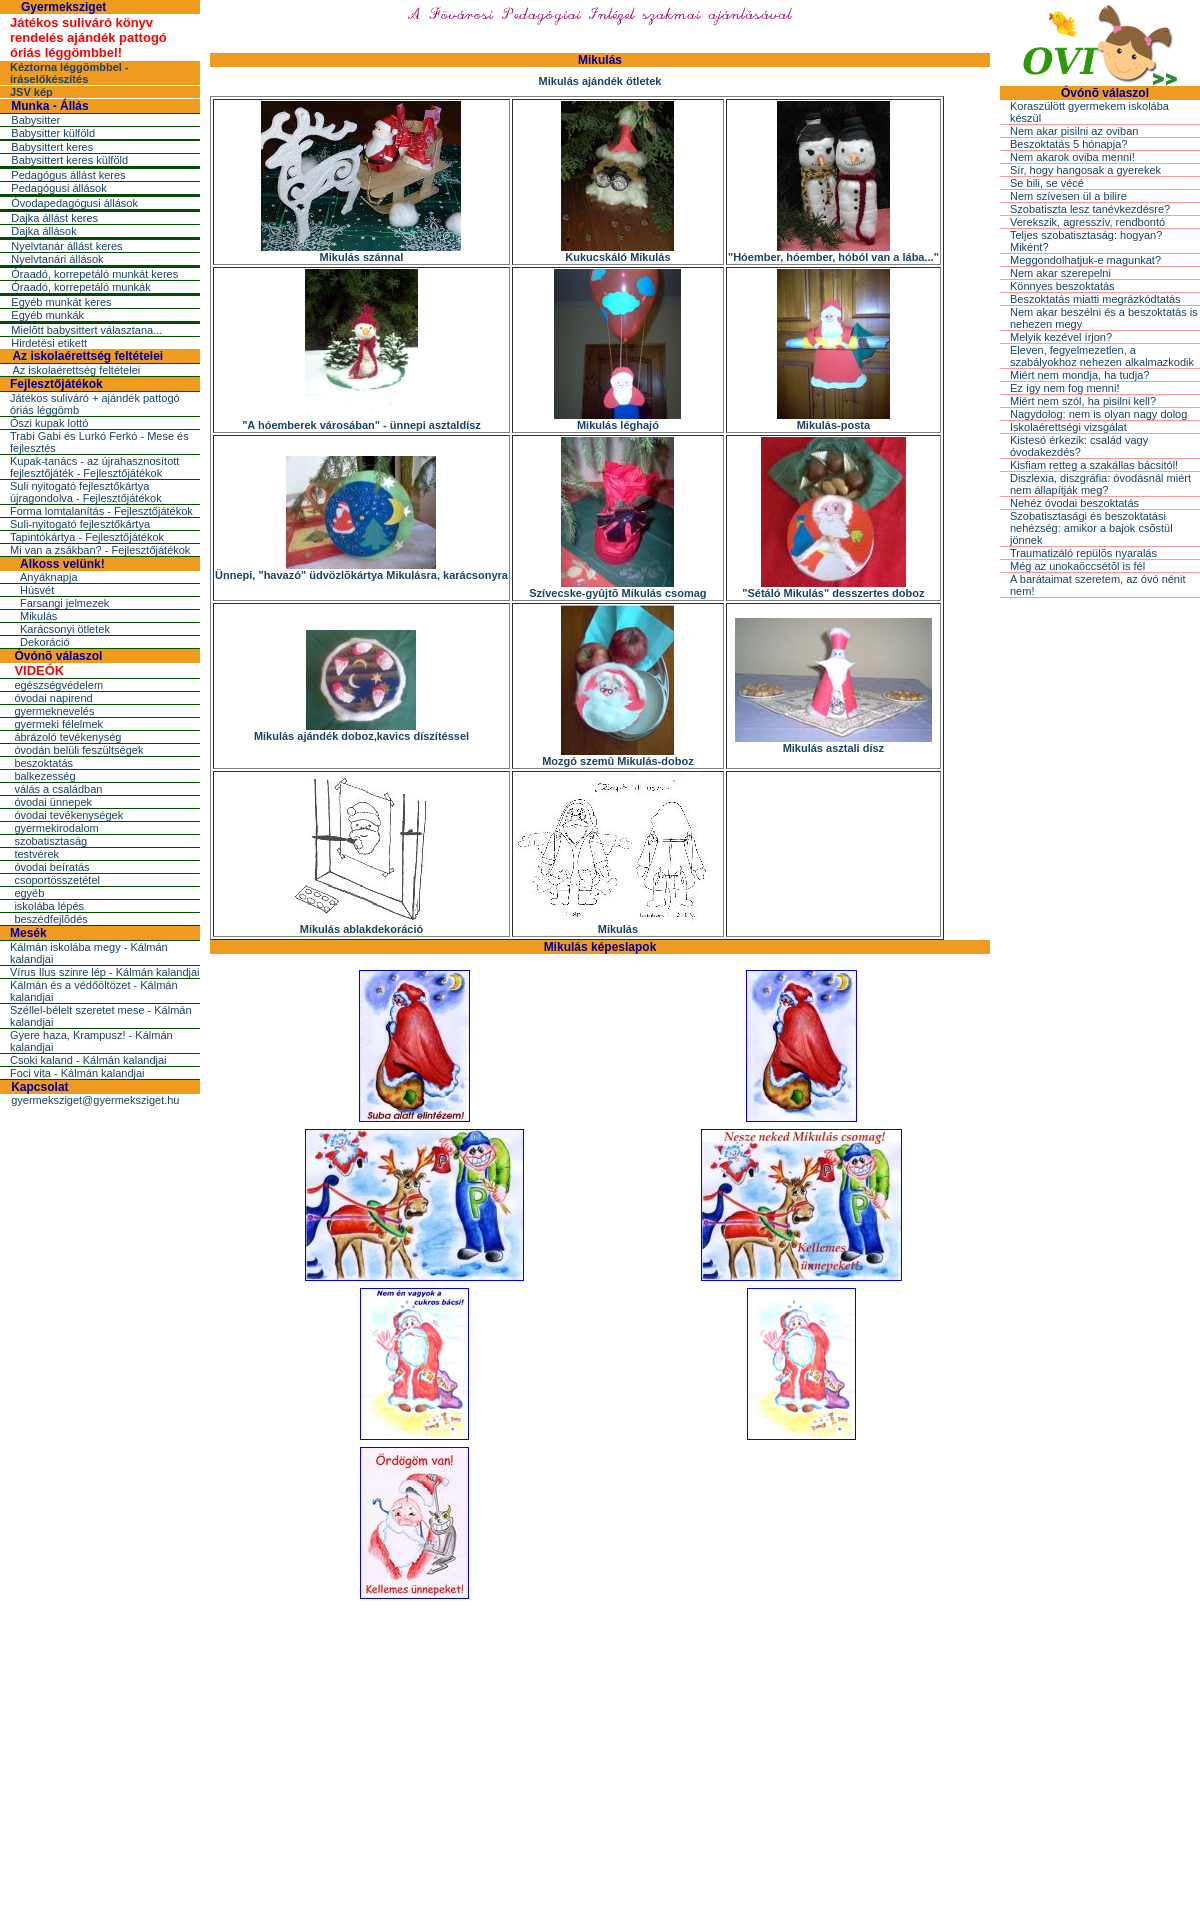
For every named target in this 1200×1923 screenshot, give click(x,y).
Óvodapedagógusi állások (74, 203)
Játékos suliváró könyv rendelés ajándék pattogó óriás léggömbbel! (88, 37)
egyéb (29, 893)
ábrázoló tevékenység (67, 737)
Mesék (28, 933)
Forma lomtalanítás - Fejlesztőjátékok (101, 511)
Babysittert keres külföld (69, 160)
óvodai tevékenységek (68, 815)
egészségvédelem (58, 685)
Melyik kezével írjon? (1061, 337)
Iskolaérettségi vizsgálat (1068, 427)
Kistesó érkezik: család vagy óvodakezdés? (1079, 446)
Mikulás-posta (833, 420)
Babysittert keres (52, 147)
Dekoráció (45, 642)
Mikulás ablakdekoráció (361, 924)
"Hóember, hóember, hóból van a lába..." (833, 252)
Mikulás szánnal (361, 252)
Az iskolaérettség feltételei (87, 356)
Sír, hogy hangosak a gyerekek (1085, 170)
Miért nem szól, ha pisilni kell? (1083, 401)
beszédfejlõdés (50, 919)
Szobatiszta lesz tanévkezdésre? (1090, 209)
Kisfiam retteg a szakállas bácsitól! (1094, 465)
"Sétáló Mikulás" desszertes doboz (833, 588)
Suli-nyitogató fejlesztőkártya (80, 524)
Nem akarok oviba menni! (1072, 157)
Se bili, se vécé (1047, 183)
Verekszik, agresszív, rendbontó (1087, 222)
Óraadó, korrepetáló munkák (80, 287)
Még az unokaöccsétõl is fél (1077, 566)
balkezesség (44, 776)
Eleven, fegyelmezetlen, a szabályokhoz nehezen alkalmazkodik (1102, 356)
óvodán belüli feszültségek (78, 750)
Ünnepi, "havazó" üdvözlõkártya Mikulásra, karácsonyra (361, 570)
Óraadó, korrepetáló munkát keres (94, 274)
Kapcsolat (39, 1087)
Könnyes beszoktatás (1062, 286)
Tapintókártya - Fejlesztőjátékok (87, 537)
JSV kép (31, 92)
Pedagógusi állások (58, 188)
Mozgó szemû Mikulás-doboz (618, 756)
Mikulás (38, 616)
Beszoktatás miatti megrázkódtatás (1095, 299)
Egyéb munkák (47, 315)
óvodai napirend (53, 698)
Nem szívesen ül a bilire (1068, 196)
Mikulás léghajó (617, 420)
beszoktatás (43, 763)
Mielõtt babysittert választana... (86, 330)
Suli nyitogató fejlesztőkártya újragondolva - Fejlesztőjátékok (86, 492)
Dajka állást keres (54, 218)
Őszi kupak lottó (49, 423)
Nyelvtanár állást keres (66, 246)
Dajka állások (43, 231)
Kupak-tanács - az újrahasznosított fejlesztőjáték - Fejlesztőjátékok (94, 467)
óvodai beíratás (51, 867)
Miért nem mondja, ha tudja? (1079, 375)
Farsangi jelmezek (64, 603)
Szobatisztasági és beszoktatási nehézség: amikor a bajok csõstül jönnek (1091, 528)
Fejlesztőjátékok (56, 384)
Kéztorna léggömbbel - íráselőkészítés (69, 73)
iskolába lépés (49, 906)
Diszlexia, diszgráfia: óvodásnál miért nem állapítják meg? (1100, 484)
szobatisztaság (50, 841)
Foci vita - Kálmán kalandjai (77, 1073)
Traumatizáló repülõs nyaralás (1083, 553)
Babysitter (35, 120)
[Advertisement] (600, 1755)
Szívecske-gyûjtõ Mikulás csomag (617, 588)
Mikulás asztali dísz (833, 743)
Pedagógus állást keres (68, 175)
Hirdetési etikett (49, 343)
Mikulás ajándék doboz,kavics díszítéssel (361, 731)
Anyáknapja (49, 577)
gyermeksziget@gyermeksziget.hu (95, 1100)
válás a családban (58, 789)
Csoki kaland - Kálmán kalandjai (88, 1060)
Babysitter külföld (53, 133)
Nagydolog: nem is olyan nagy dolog (1098, 414)
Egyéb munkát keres (61, 302)
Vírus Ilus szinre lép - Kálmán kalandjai (105, 972)
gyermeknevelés (54, 711)
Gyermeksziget (63, 7)
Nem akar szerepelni (1060, 273)
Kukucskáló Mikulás (617, 252)
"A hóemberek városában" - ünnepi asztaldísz (361, 420)
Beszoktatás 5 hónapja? (1068, 144)
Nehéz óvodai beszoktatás (1074, 503)
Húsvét (37, 590)
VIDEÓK (39, 670)
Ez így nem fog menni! (1064, 388)
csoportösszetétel (57, 880)
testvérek (36, 854)
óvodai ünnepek (53, 802)
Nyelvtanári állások (57, 259)
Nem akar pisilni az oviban (1074, 131)
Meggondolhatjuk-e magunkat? (1085, 260)
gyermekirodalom (56, 828)
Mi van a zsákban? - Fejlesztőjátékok (100, 550)
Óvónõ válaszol (58, 656)
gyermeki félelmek (58, 724)
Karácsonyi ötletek (65, 629)
